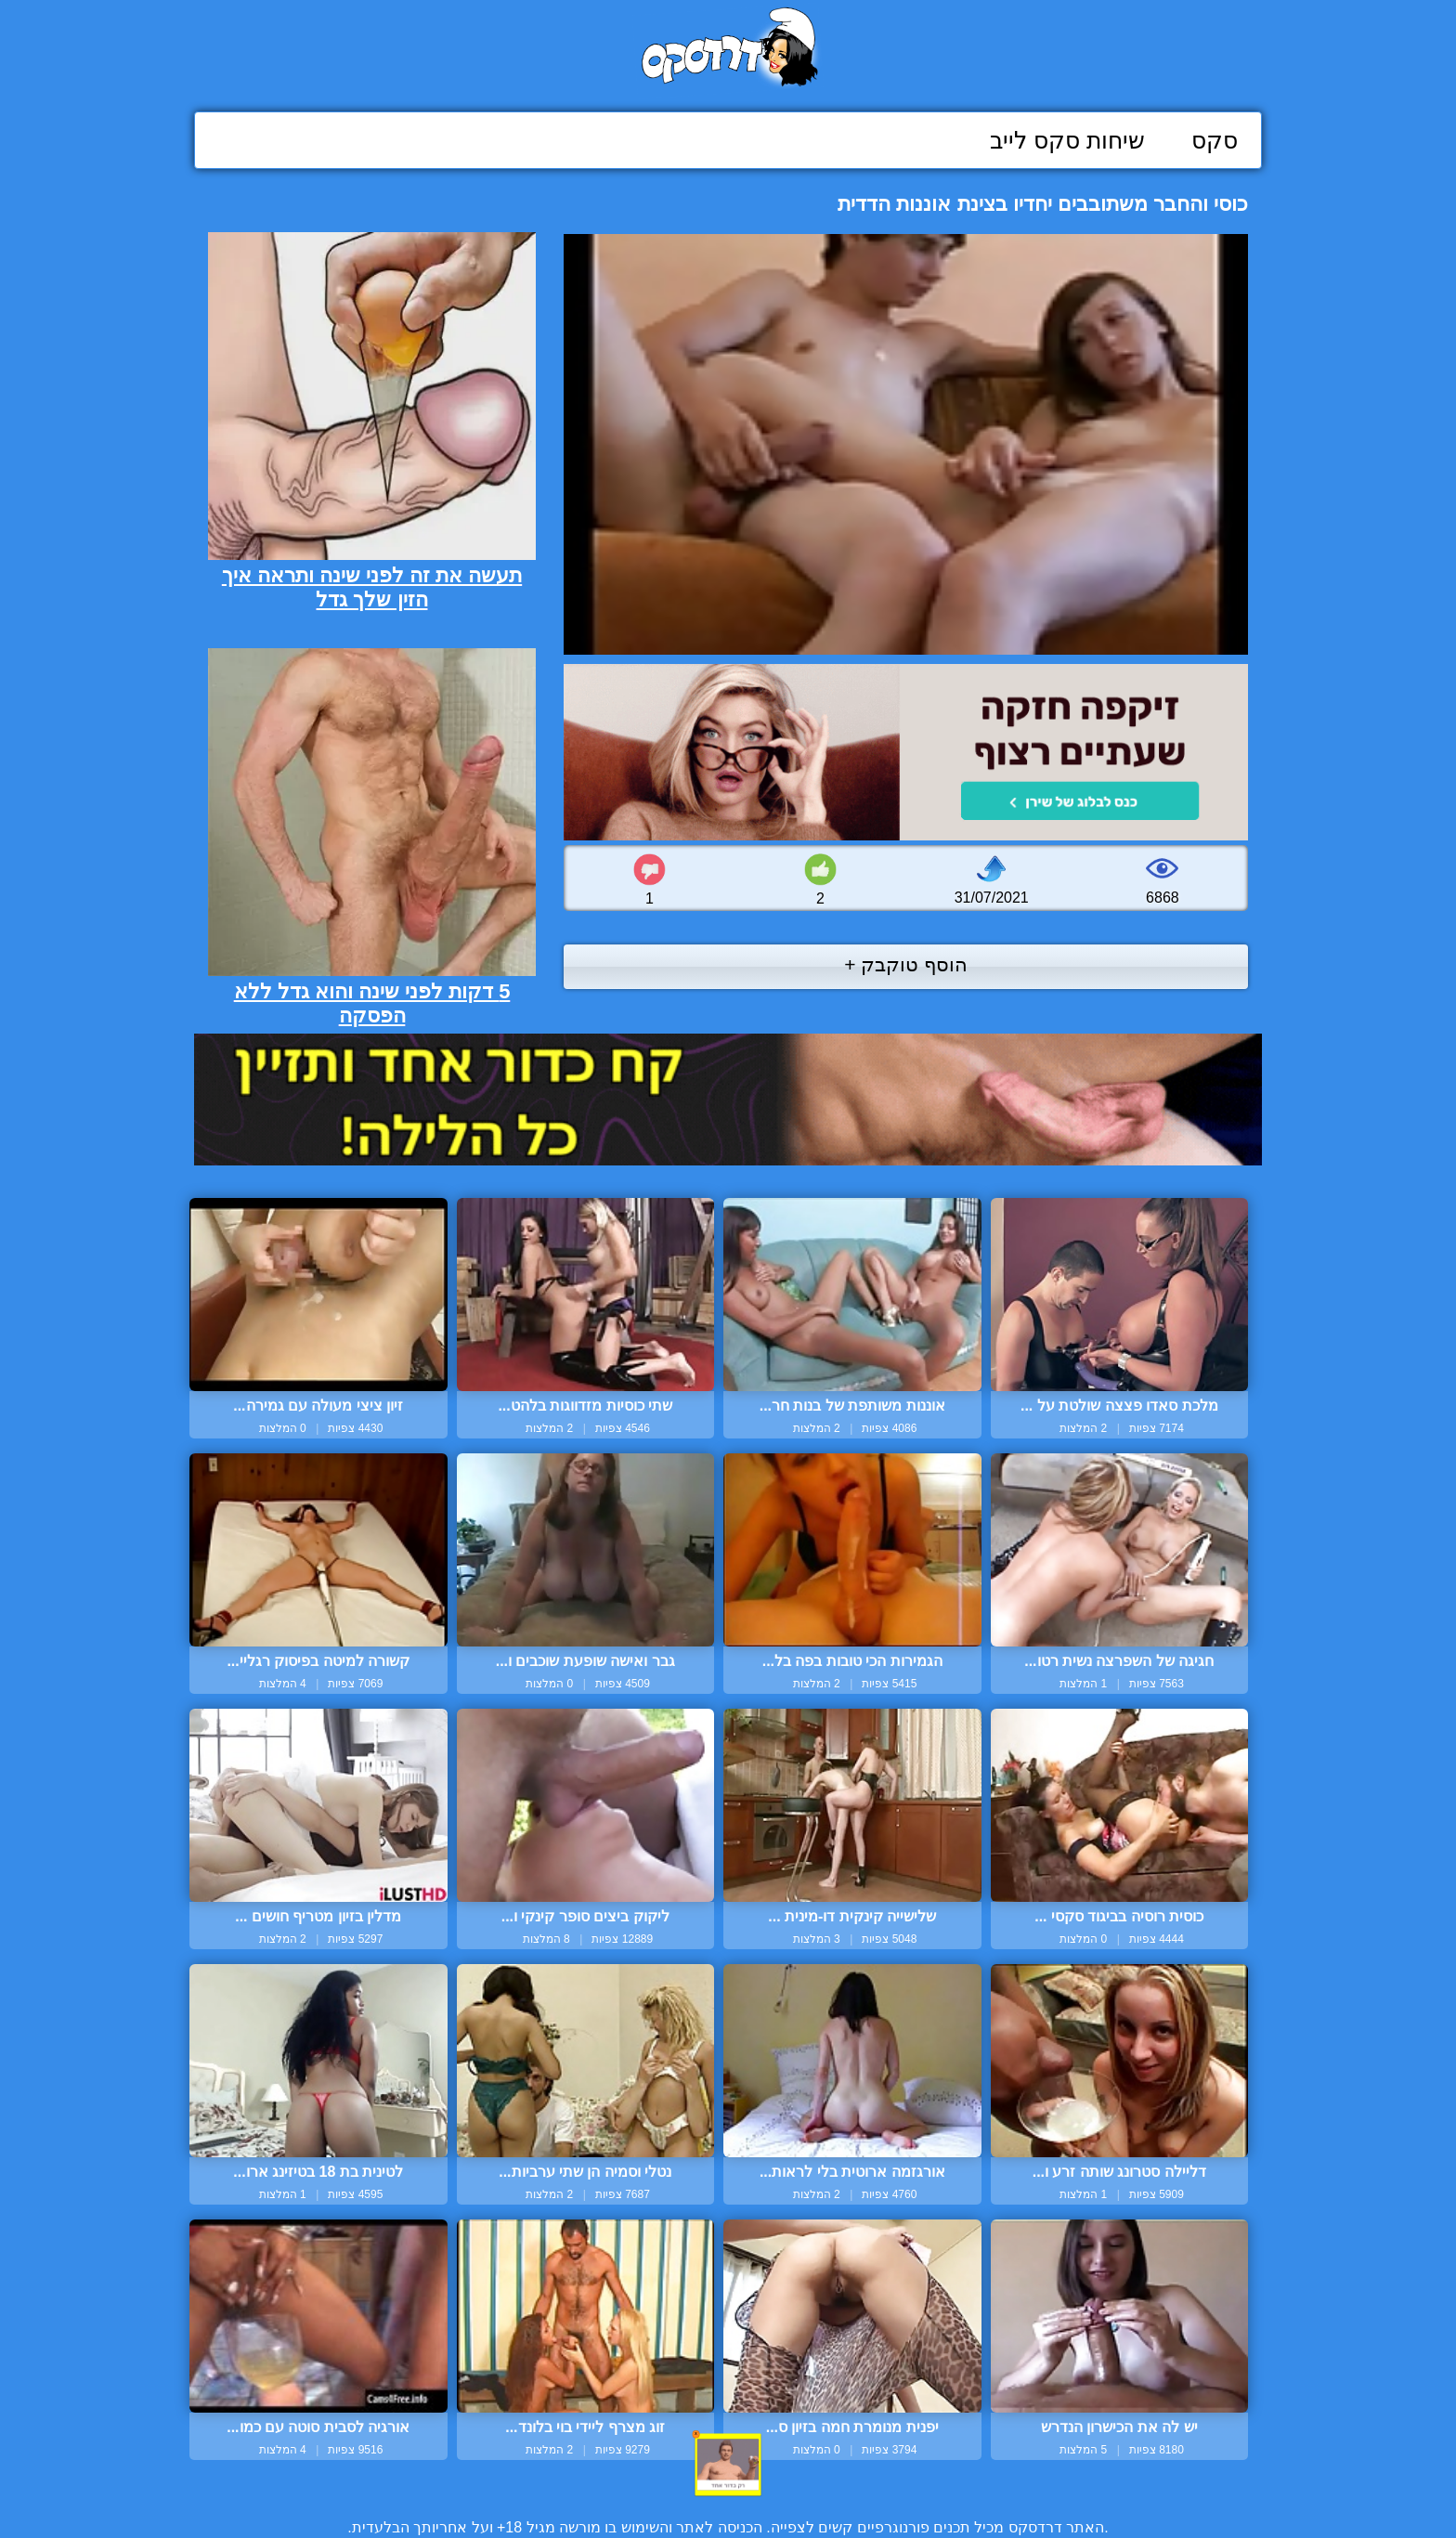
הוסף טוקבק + (906, 964)
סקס (1214, 140)
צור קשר (728, 2484)
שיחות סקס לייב (1067, 140)
